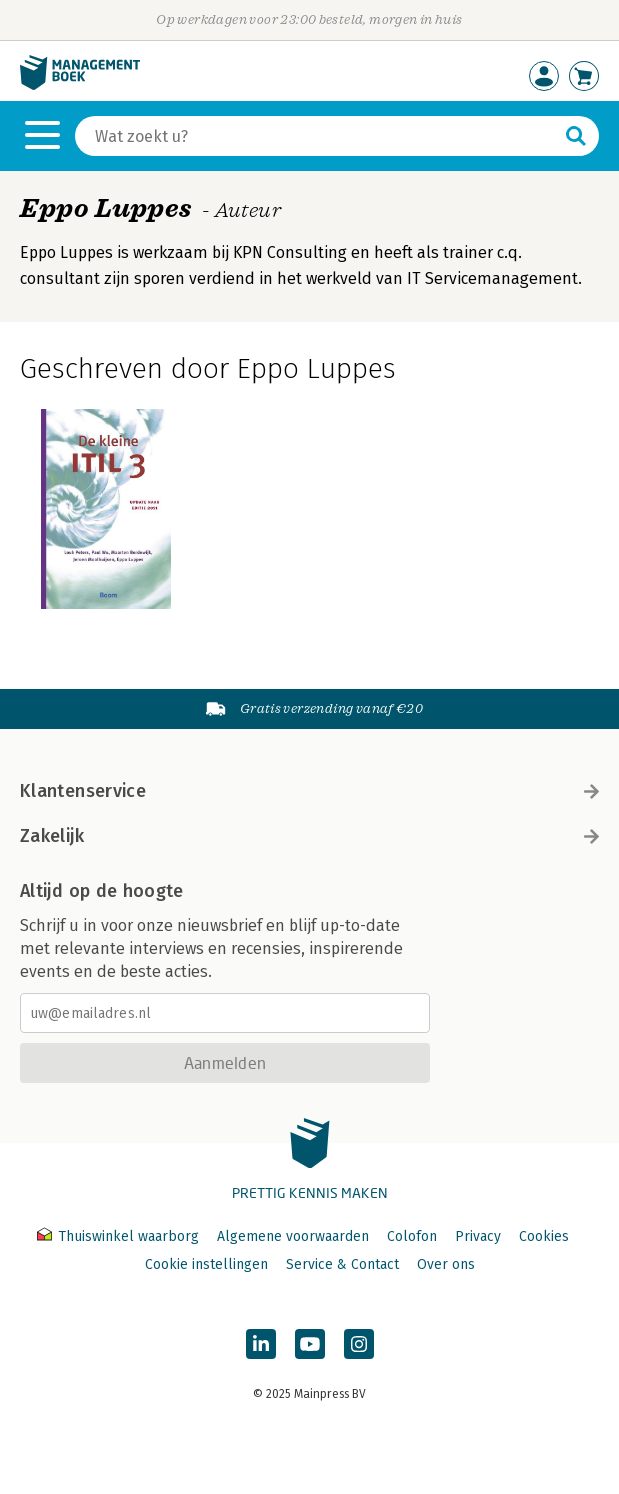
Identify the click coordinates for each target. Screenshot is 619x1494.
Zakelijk (309, 836)
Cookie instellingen (206, 1264)
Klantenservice (309, 791)
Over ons (446, 1264)
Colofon (412, 1236)
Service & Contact (342, 1264)
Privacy (478, 1236)
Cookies (544, 1236)
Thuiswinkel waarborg (120, 1236)
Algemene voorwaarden (293, 1236)
